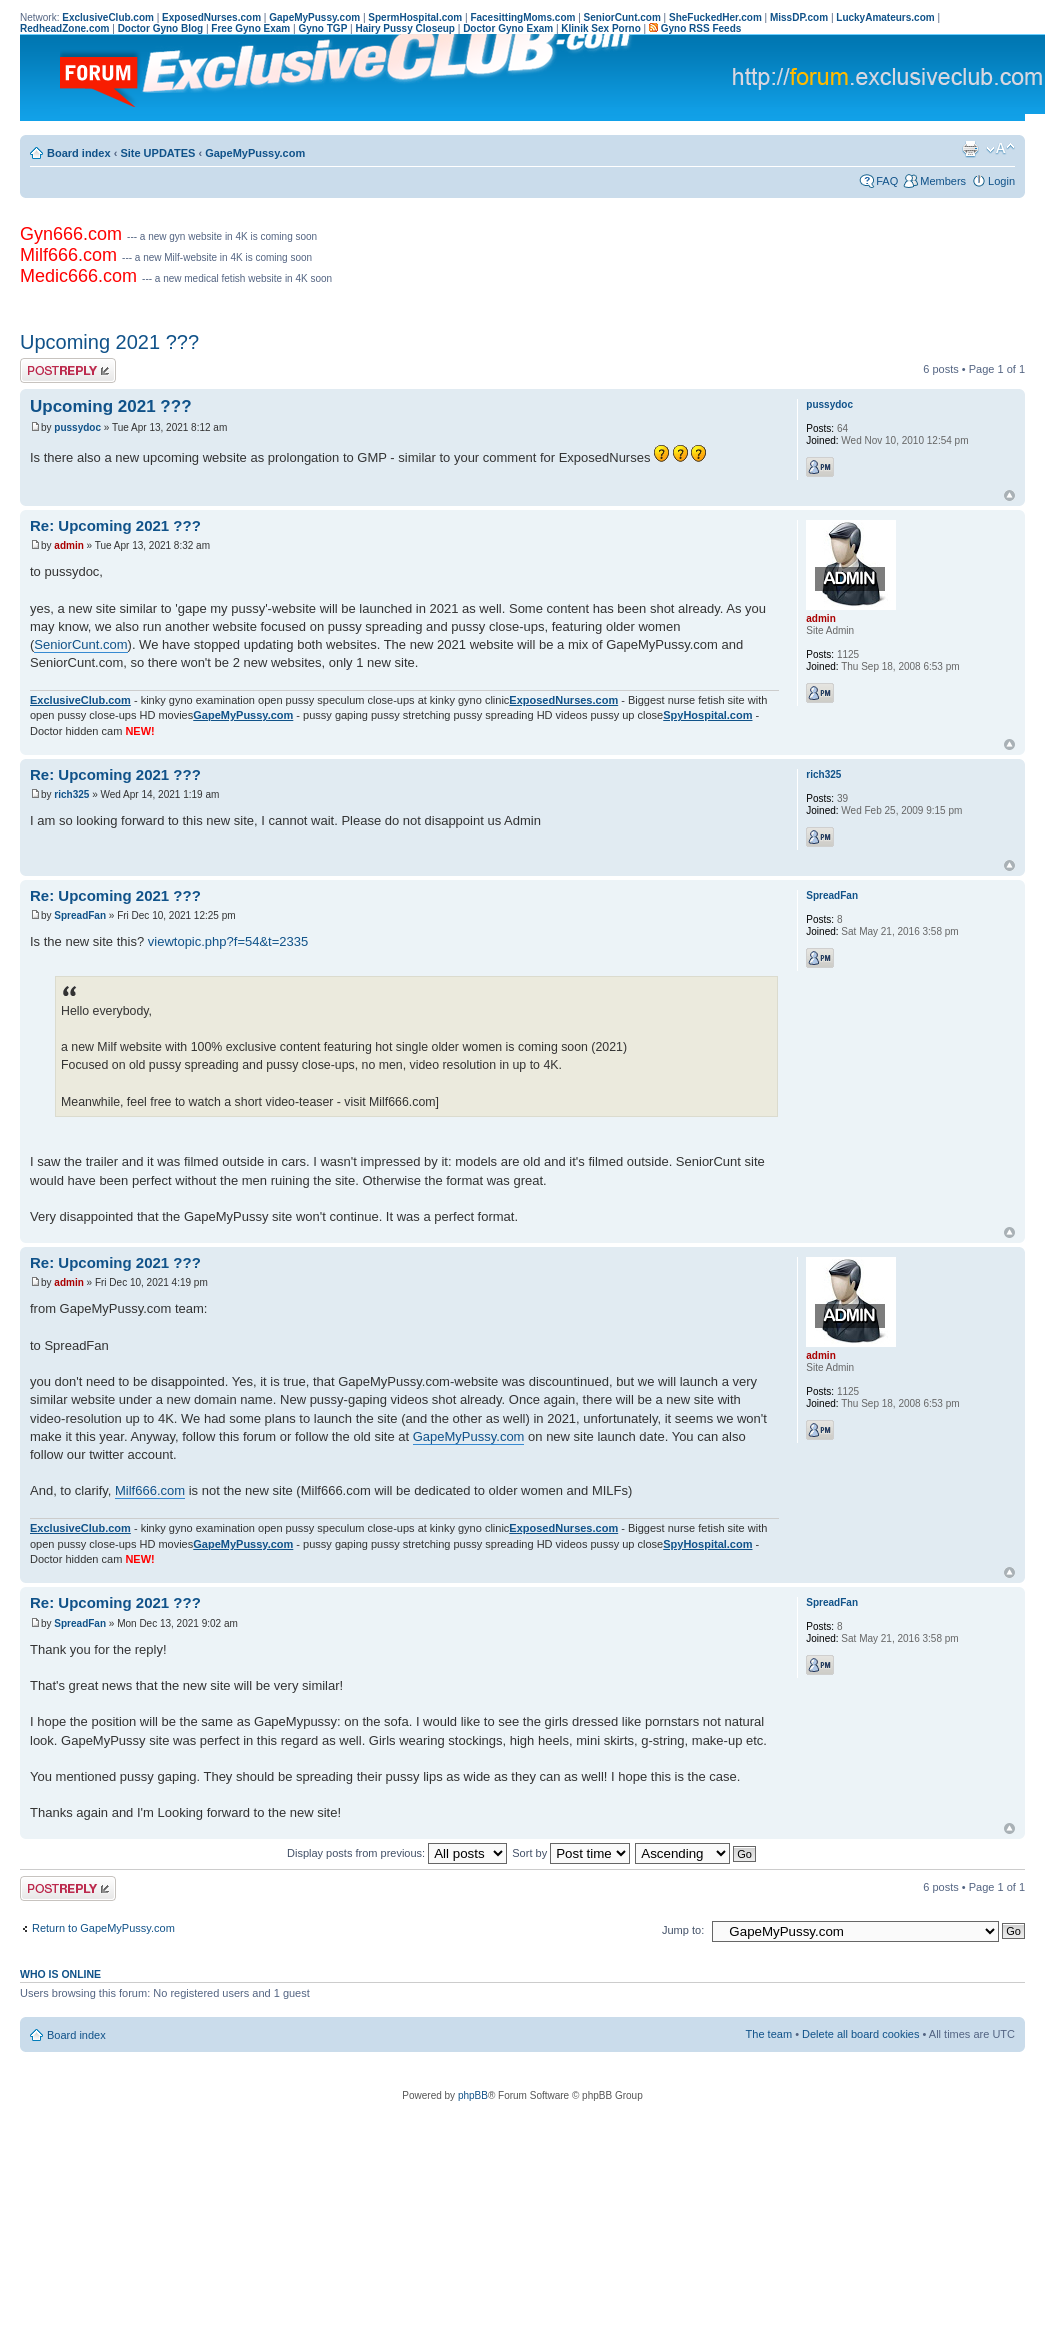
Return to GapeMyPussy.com (103, 1928)
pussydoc (77, 427)
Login (1001, 181)
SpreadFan (80, 915)
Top (1009, 495)
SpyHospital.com (707, 715)
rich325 (71, 794)
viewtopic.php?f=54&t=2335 (228, 941)
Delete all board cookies (860, 2034)
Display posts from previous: (397, 1853)
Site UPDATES (157, 153)
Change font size (1000, 149)
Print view (970, 149)
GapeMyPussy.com (255, 153)
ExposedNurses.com (563, 700)
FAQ (887, 181)
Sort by (571, 1853)
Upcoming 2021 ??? (109, 342)
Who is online (60, 1974)
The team (769, 2034)
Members (943, 181)
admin (68, 545)
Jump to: (683, 1930)
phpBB (473, 2095)
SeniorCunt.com (80, 644)
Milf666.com (150, 1490)
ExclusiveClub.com (80, 700)
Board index (79, 153)
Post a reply (68, 370)
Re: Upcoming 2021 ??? (115, 525)
